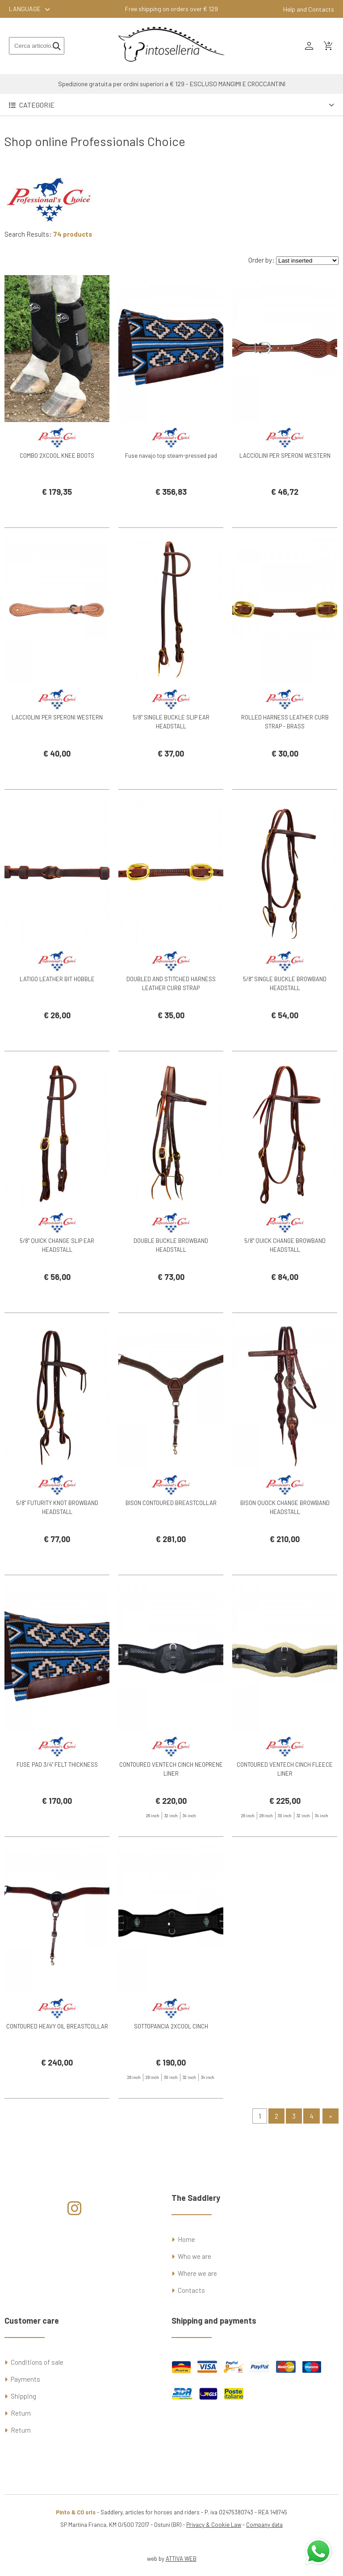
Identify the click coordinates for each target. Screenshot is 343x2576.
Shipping (23, 2396)
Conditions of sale (37, 2362)
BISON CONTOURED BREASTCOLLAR (171, 1546)
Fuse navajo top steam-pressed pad (171, 499)
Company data (264, 2524)
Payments (25, 2379)
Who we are (194, 2256)
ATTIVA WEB (181, 2558)
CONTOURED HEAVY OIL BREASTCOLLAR (57, 2070)
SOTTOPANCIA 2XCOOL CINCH (171, 2070)
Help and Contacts (308, 9)
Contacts (191, 2290)
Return (21, 2413)
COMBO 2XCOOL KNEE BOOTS (57, 499)
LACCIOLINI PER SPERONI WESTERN (284, 499)
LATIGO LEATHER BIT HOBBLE (57, 1022)
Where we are (197, 2273)
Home (186, 2239)
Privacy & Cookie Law (213, 2524)
